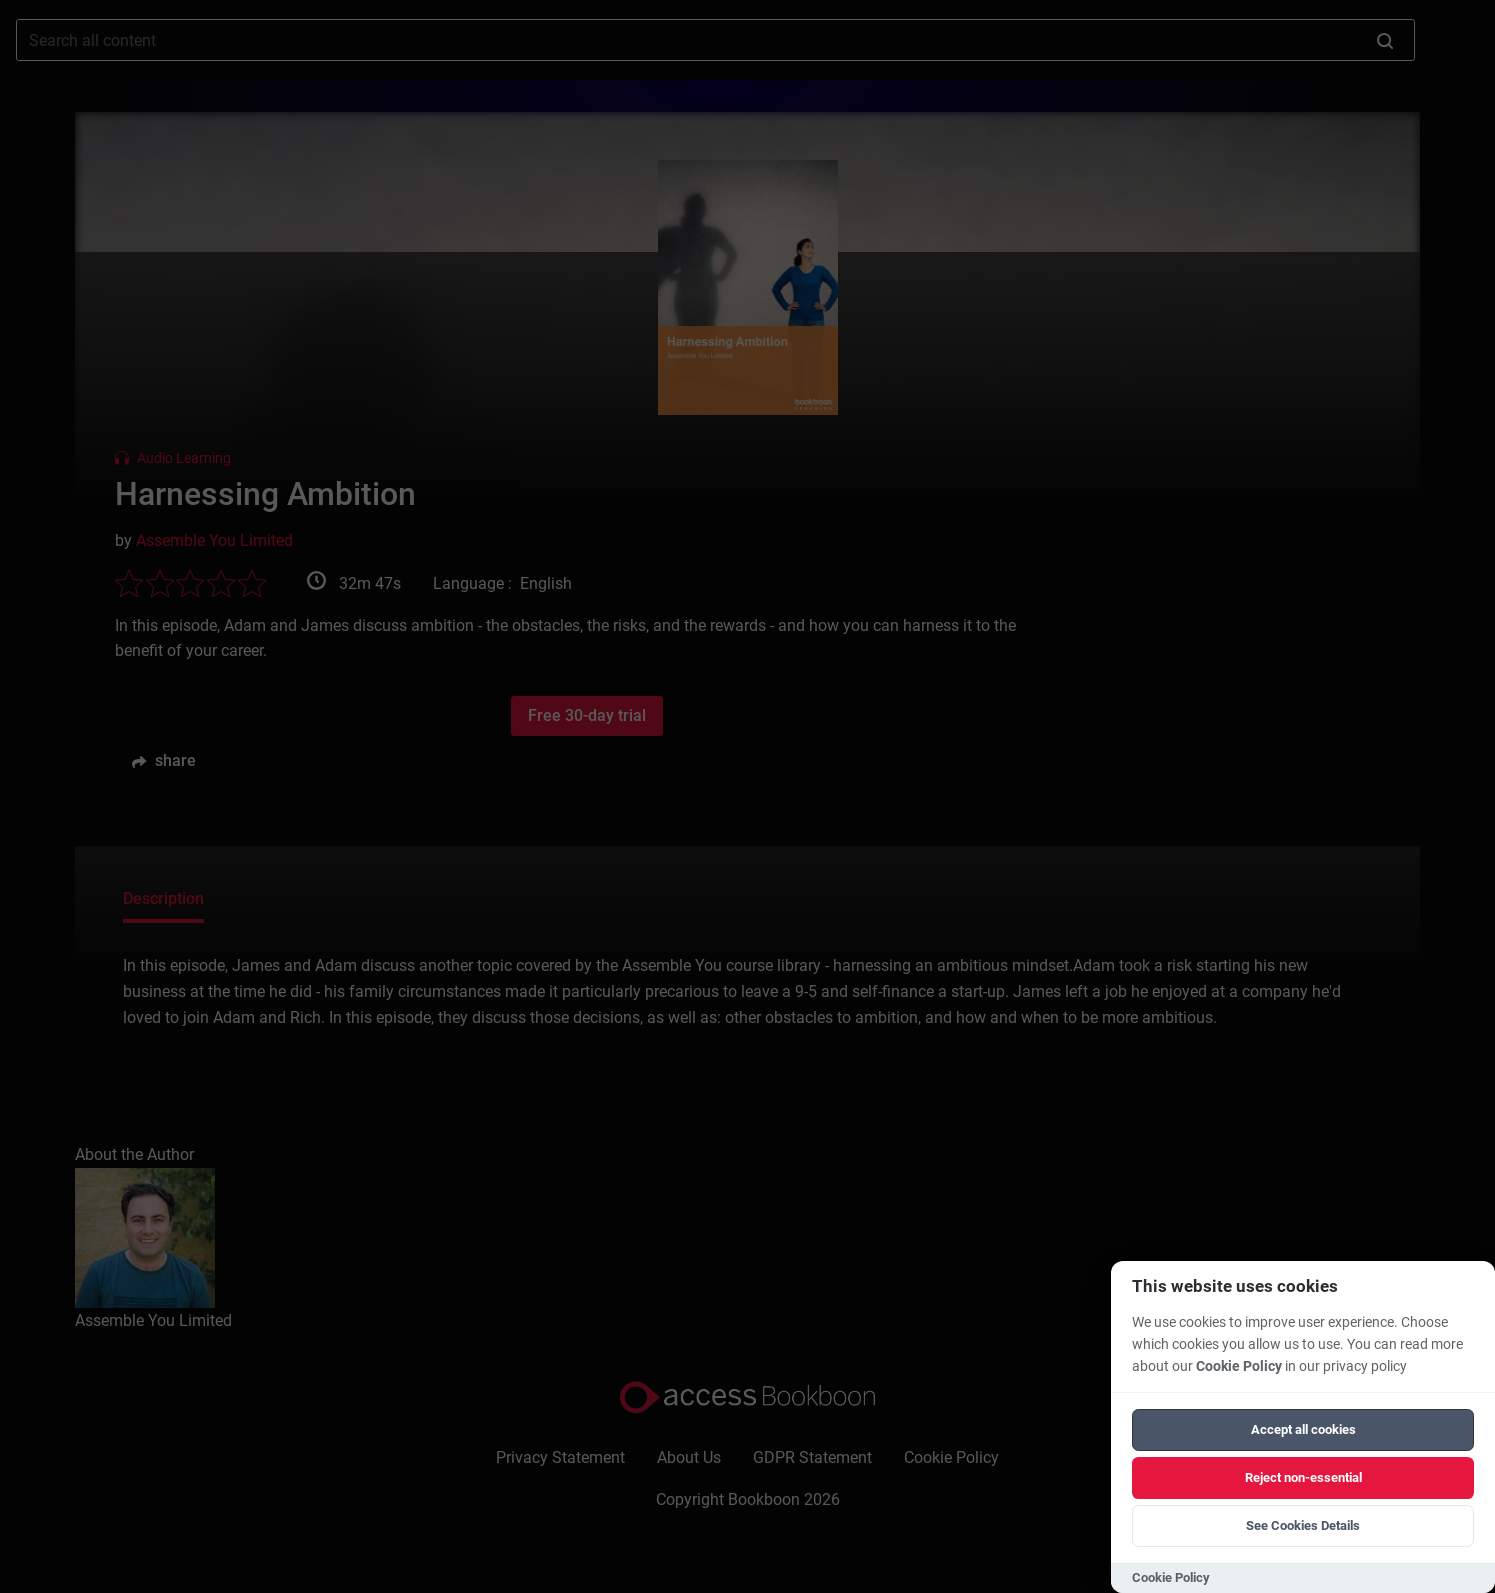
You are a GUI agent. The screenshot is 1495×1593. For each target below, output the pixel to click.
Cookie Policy (1239, 1366)
